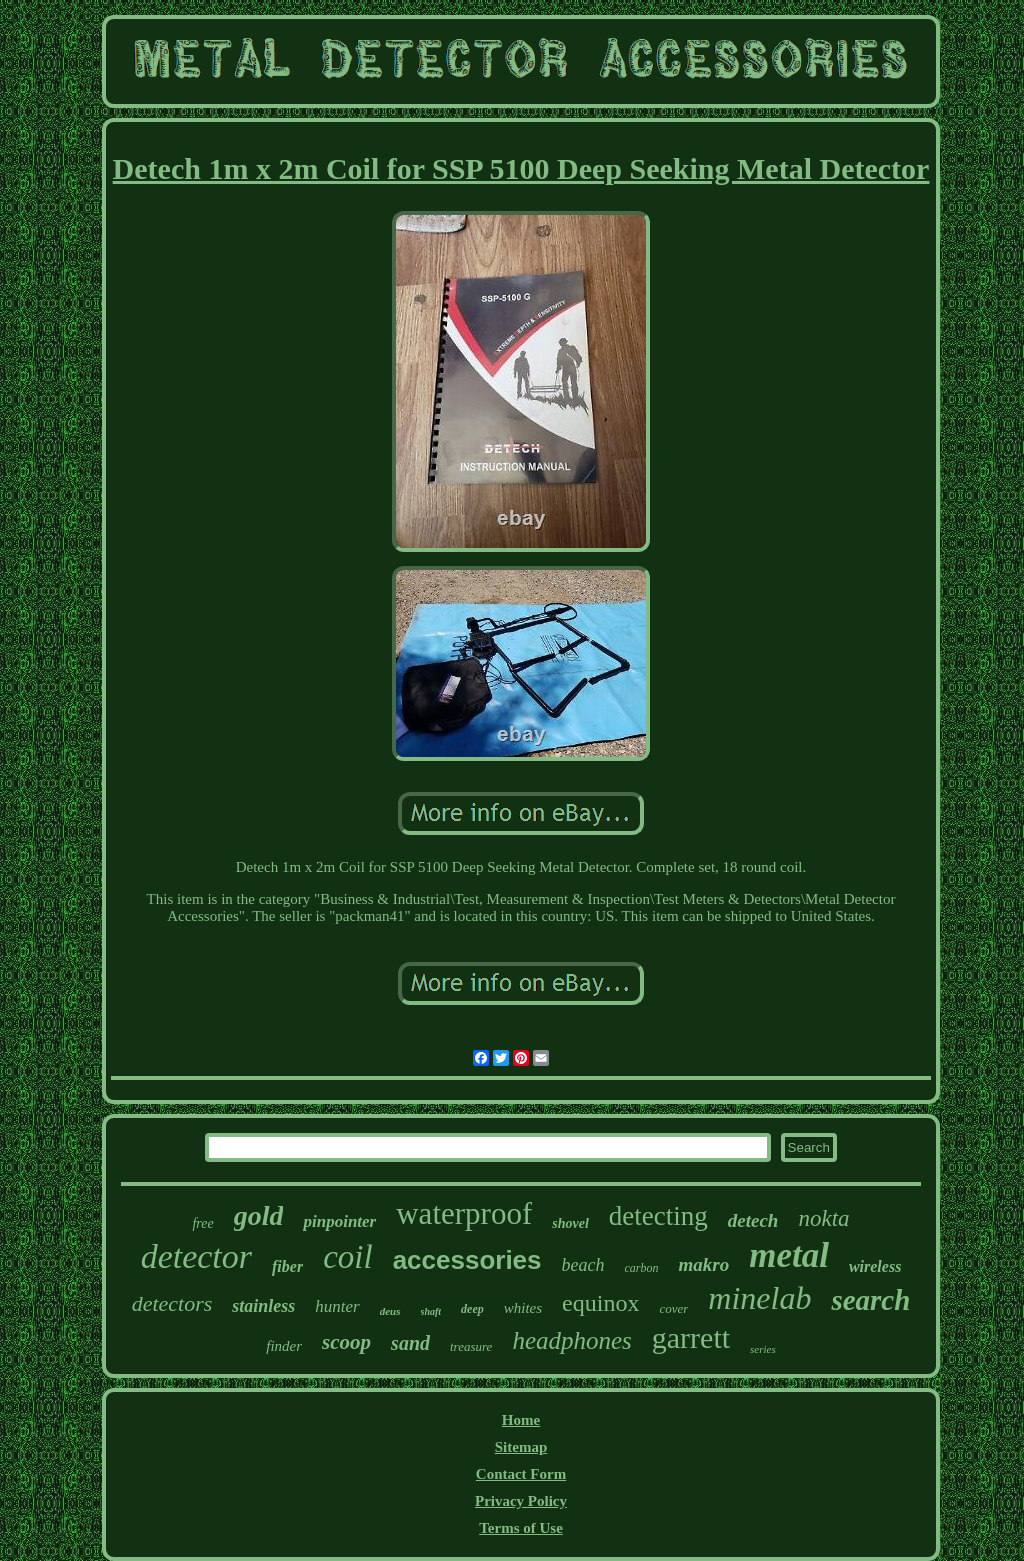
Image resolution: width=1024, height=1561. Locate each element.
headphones (571, 1340)
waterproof (464, 1213)
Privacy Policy (521, 1501)
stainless (263, 1306)
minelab (759, 1298)
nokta (823, 1218)
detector (196, 1256)
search (870, 1300)
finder (284, 1346)
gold (259, 1215)
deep (472, 1309)
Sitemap (521, 1447)
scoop (346, 1342)
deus (390, 1311)
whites (523, 1308)
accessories (467, 1260)
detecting (658, 1216)
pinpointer (339, 1221)
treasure (471, 1346)
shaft (431, 1311)
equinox (600, 1303)
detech (753, 1220)
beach (583, 1265)
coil (347, 1257)
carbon (642, 1268)
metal (789, 1255)
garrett (691, 1337)
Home (521, 1420)
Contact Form (521, 1474)
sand (410, 1343)
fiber (287, 1266)
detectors (172, 1303)
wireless (875, 1266)
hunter (337, 1306)
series (763, 1349)
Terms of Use (521, 1528)
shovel (570, 1223)
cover (673, 1308)
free (202, 1223)
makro (704, 1264)
